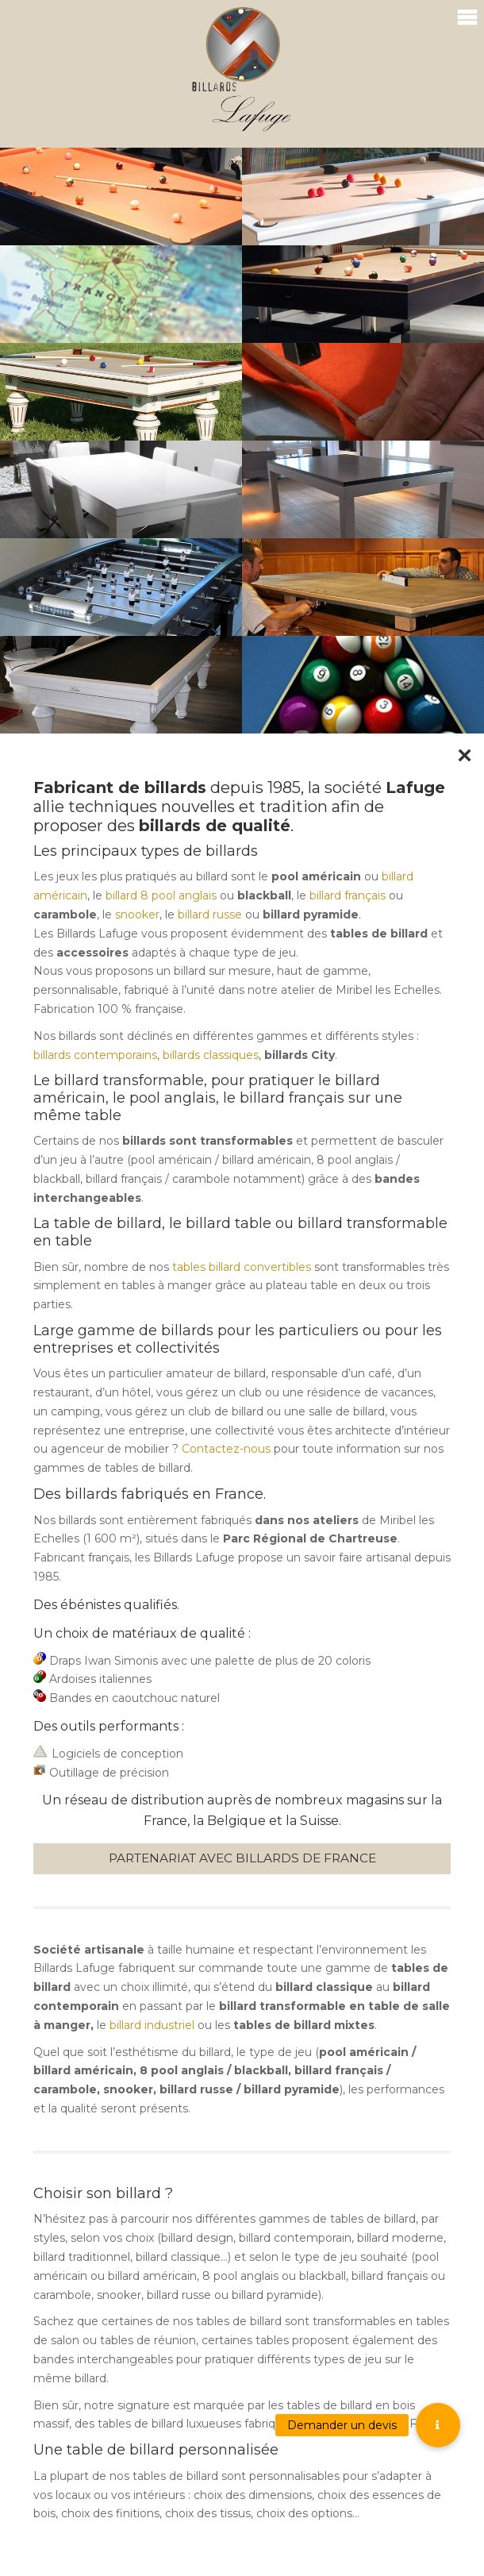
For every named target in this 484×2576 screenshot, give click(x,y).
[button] (438, 2425)
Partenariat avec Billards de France (242, 1858)
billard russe (210, 914)
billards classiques (211, 1055)
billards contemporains (95, 1055)
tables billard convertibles (241, 1267)
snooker (137, 914)
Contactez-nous (226, 1449)
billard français (347, 895)
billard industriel (151, 2025)
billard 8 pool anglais (161, 895)
